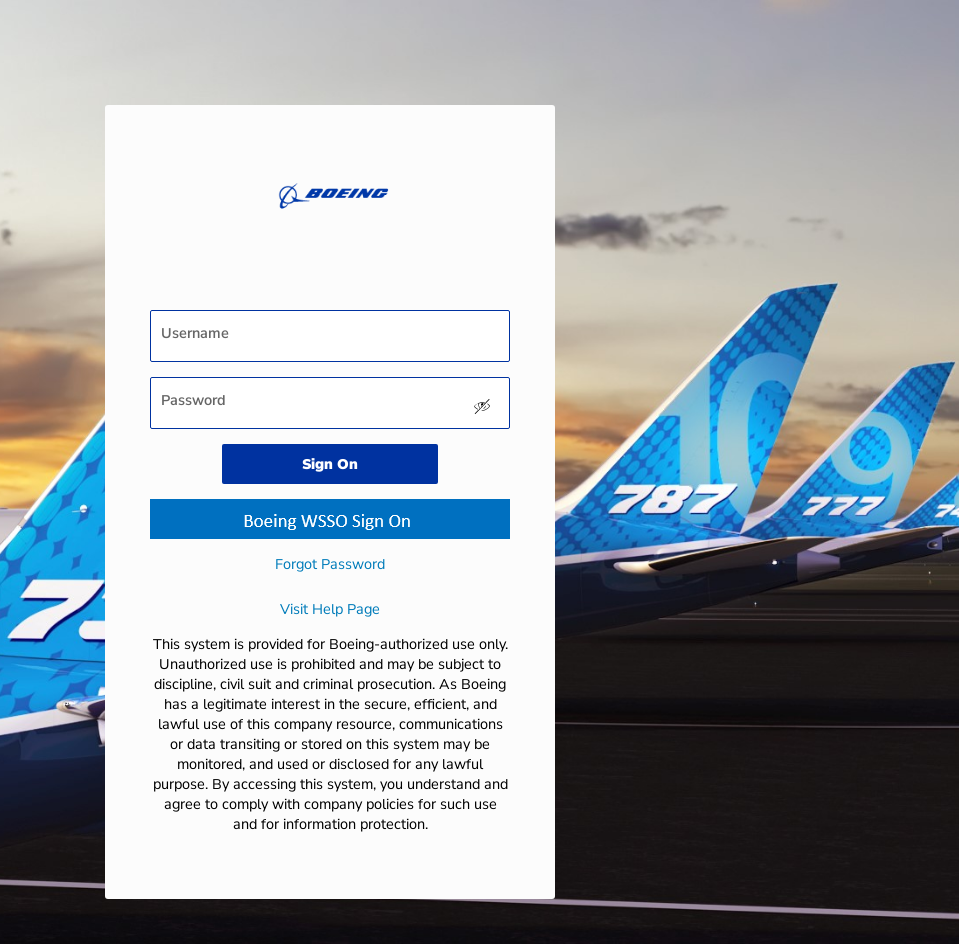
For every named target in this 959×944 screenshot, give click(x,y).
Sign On (330, 464)
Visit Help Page (330, 609)
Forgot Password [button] (330, 564)
